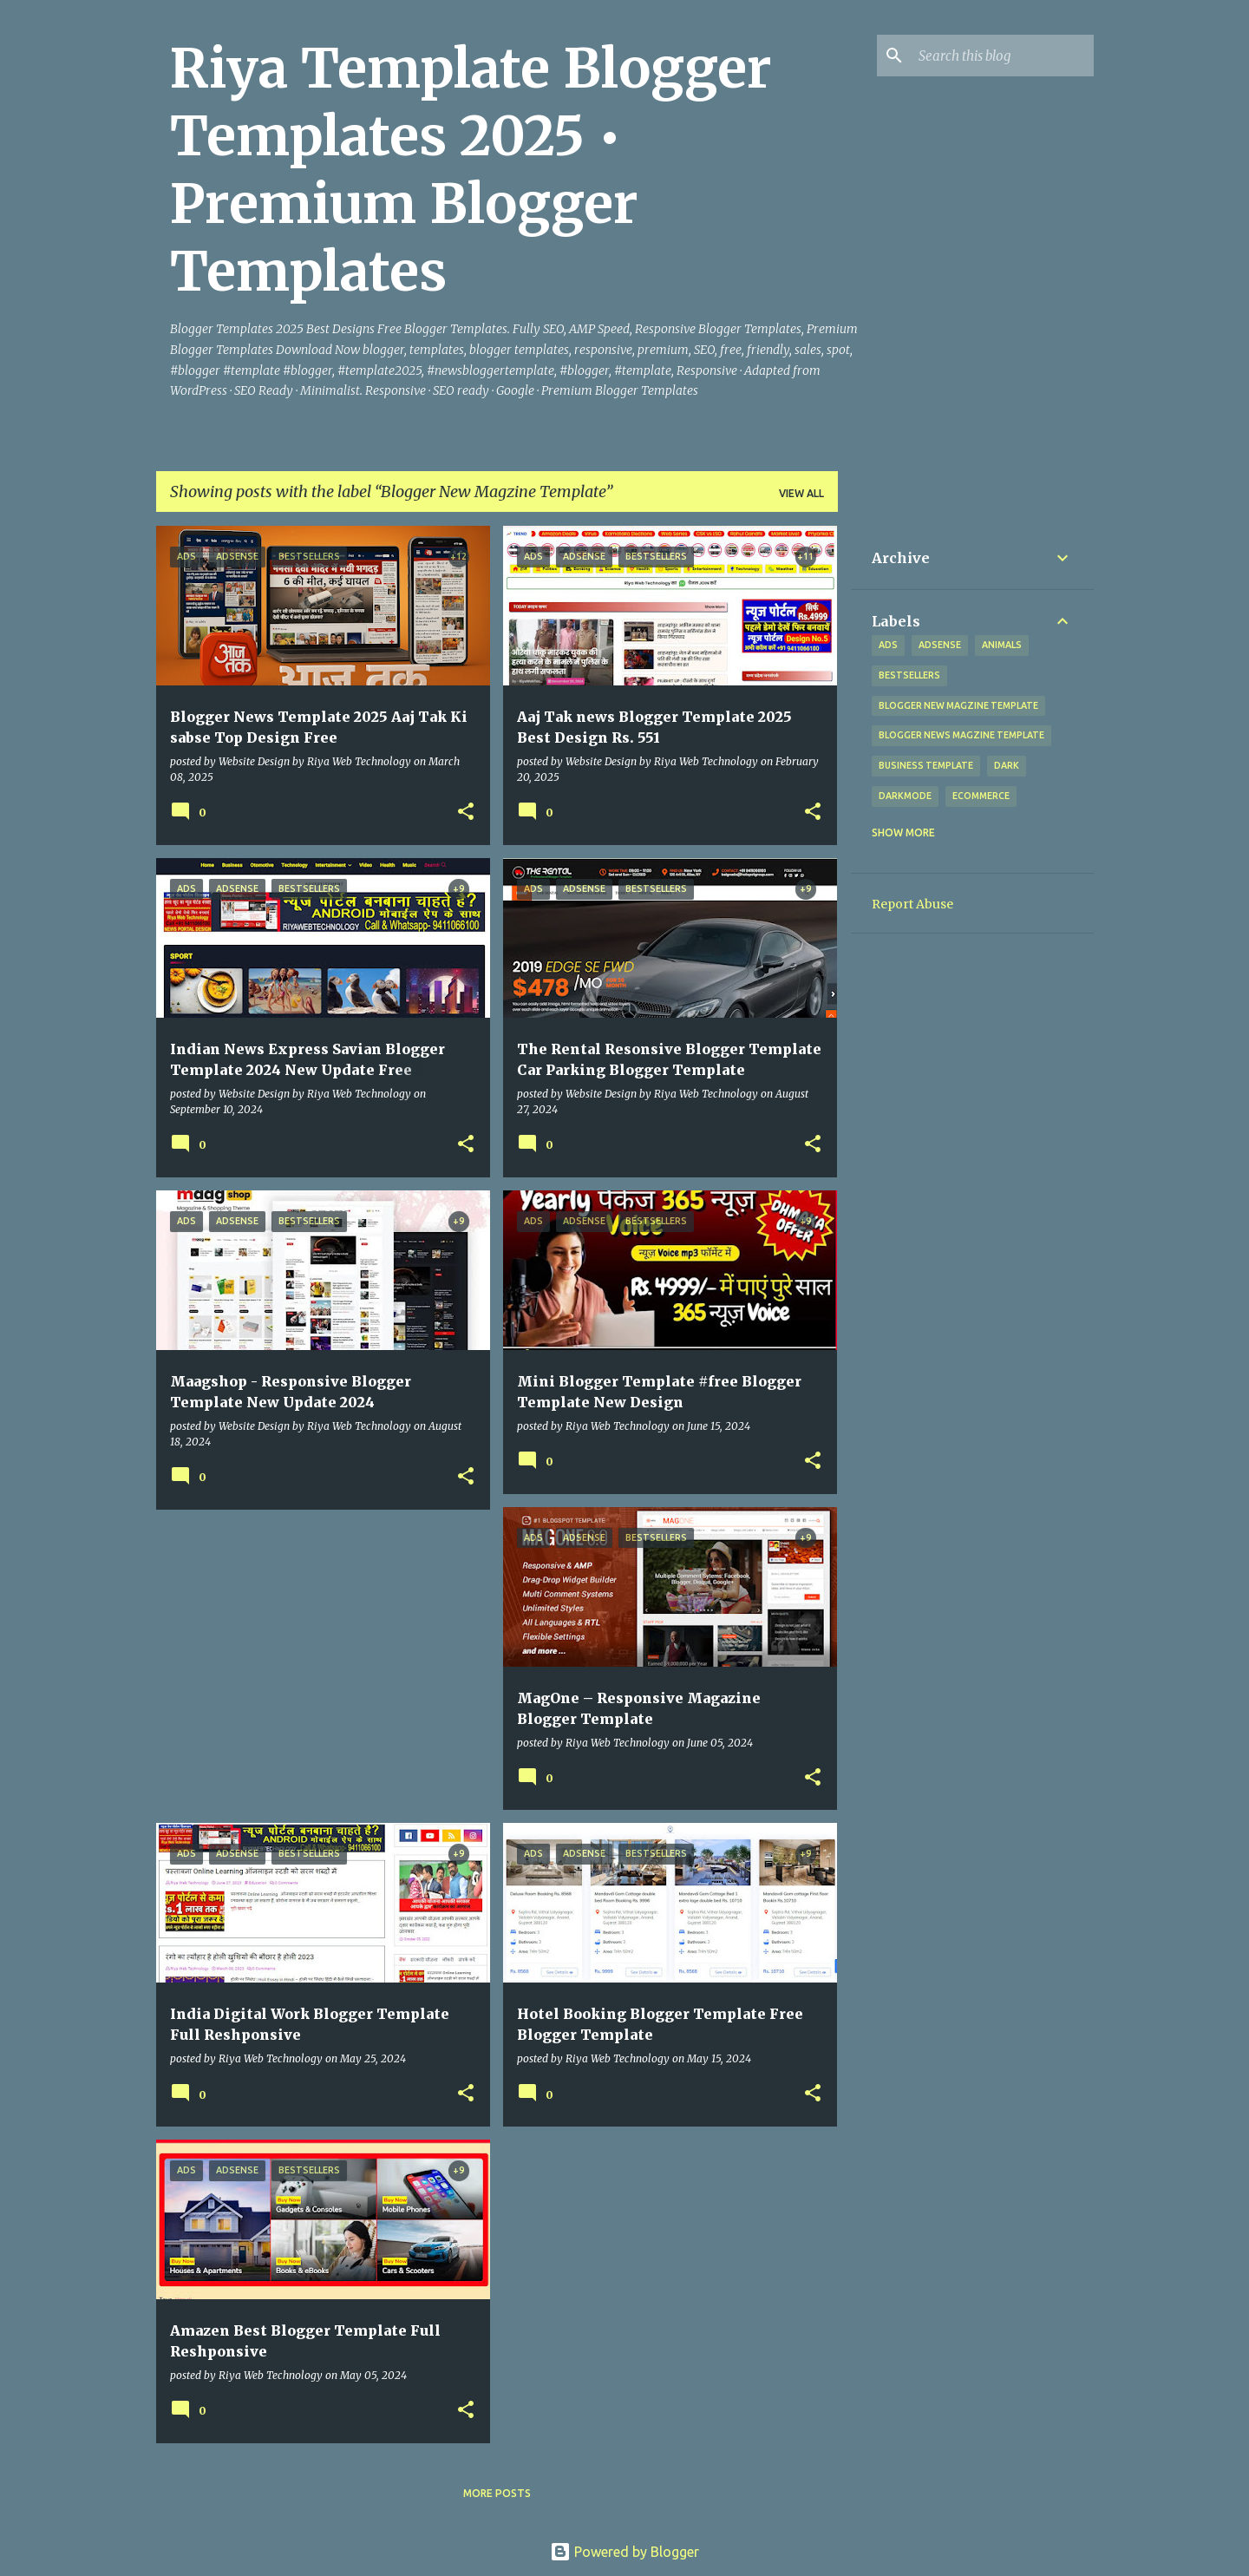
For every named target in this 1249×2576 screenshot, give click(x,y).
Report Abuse (912, 904)
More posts (497, 2493)
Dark (1006, 765)
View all (801, 493)
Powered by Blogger (624, 2552)
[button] (465, 812)
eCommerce (981, 795)
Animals (1002, 644)
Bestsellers (909, 675)
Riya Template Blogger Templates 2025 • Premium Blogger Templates (471, 170)
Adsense (940, 644)
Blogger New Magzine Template (958, 705)
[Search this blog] (1003, 55)
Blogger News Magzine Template (961, 735)
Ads (888, 644)
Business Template (926, 765)
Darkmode (905, 795)
